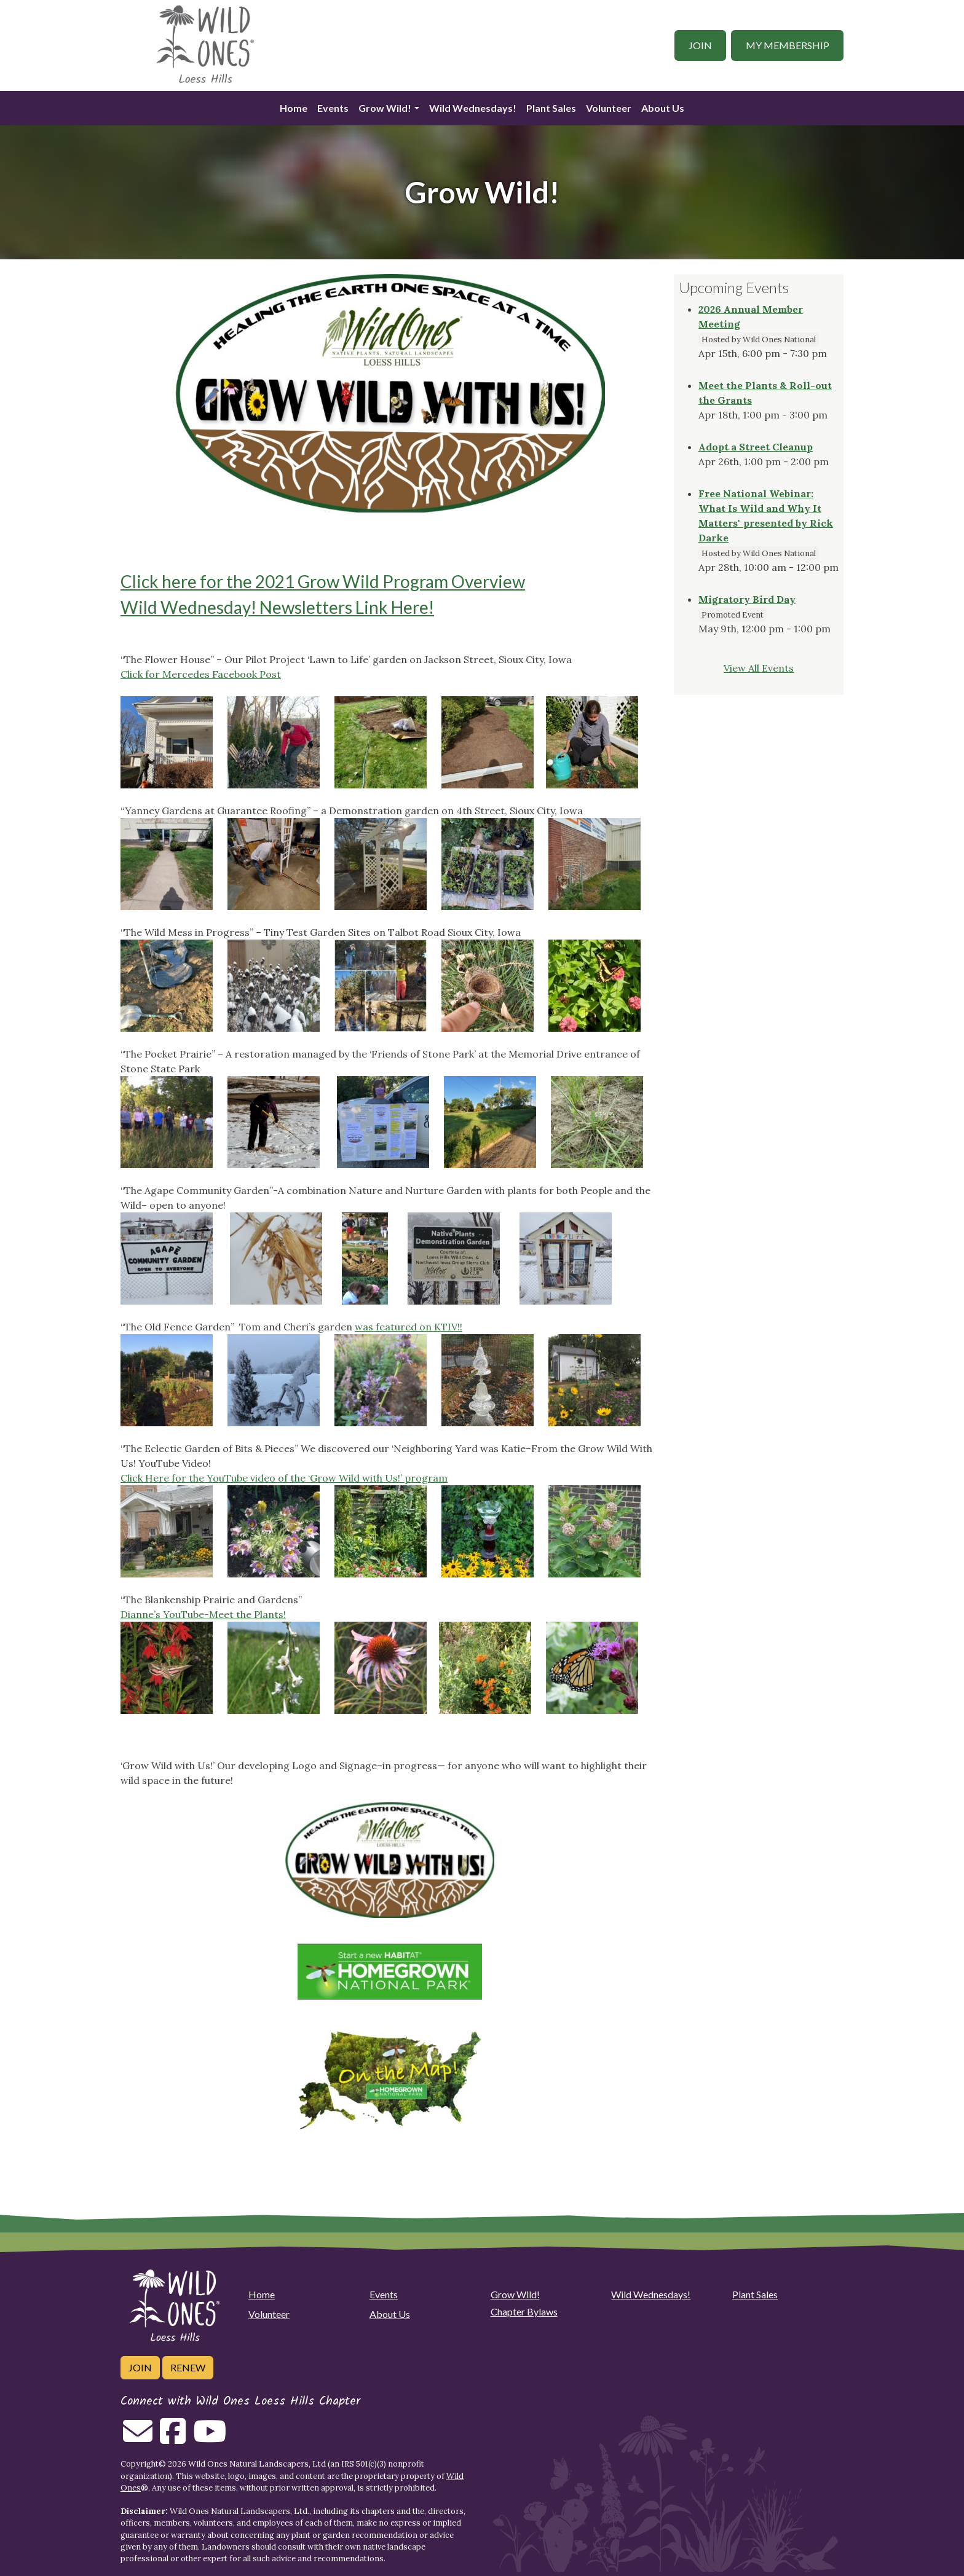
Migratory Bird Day (747, 599)
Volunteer (608, 108)
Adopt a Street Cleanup (755, 447)
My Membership (787, 45)
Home (293, 108)
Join (700, 45)
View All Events (759, 668)
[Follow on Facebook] (172, 2438)
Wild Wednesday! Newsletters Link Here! (277, 607)
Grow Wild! (384, 108)
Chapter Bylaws (524, 2311)
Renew (187, 2367)
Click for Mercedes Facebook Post (200, 674)
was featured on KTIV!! (408, 1327)
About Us (662, 108)
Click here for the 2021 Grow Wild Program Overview (322, 581)
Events (333, 108)
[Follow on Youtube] (210, 2438)
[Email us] (137, 2438)
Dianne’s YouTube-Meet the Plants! (203, 1614)
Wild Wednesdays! (472, 108)
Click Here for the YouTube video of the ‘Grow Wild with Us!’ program (284, 1478)
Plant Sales (551, 108)
